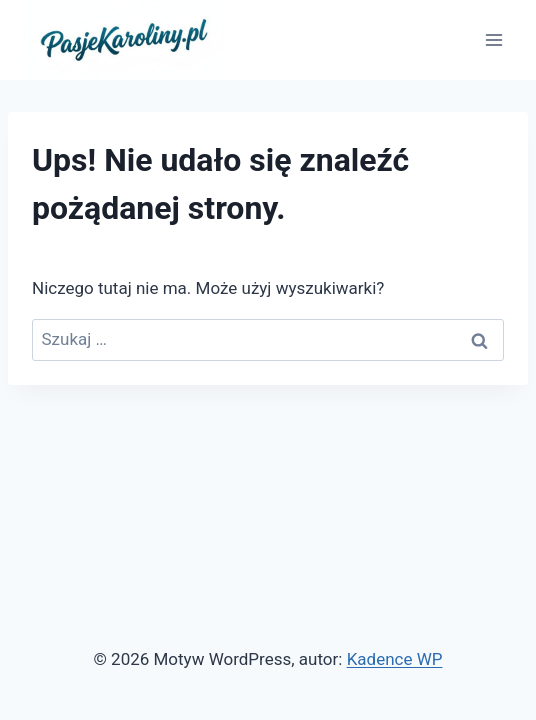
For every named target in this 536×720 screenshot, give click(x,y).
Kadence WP (395, 659)
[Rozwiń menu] (493, 39)
